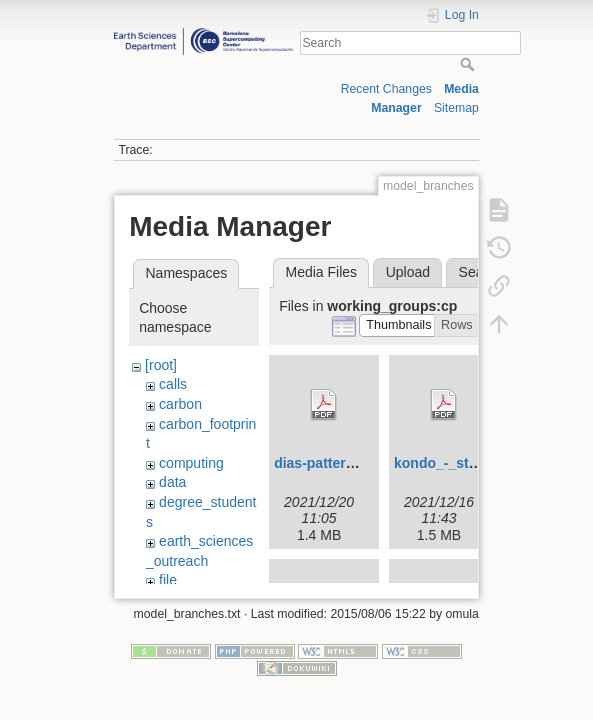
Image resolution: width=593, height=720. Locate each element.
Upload (408, 272)
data (172, 482)
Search (469, 64)
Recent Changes (386, 89)
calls (173, 384)
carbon (180, 404)
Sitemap (456, 108)
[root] (161, 365)
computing (191, 463)
